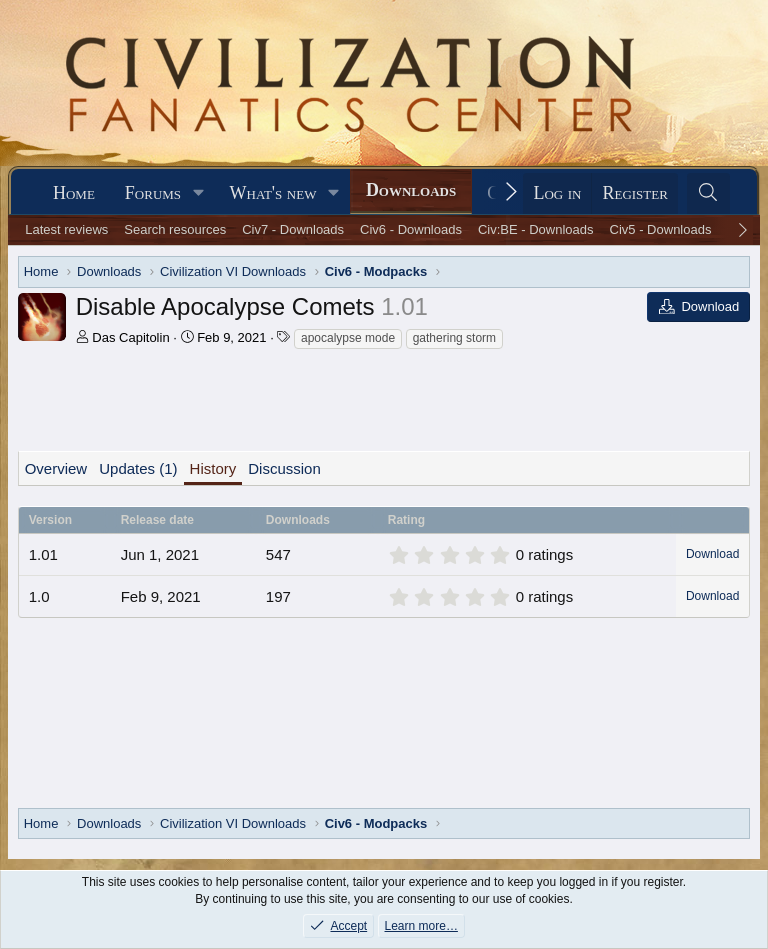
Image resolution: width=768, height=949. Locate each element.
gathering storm (454, 338)
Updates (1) (138, 468)
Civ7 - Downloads (293, 229)
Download (712, 554)
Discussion (284, 468)
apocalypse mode (348, 338)
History (213, 468)
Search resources (175, 229)
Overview (56, 468)
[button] (199, 193)
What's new (273, 193)
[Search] (708, 193)
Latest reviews (66, 229)
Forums (153, 193)
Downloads (411, 190)
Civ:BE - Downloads (536, 229)
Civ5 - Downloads (661, 229)
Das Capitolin (130, 337)
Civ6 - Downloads (411, 229)
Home (74, 193)
